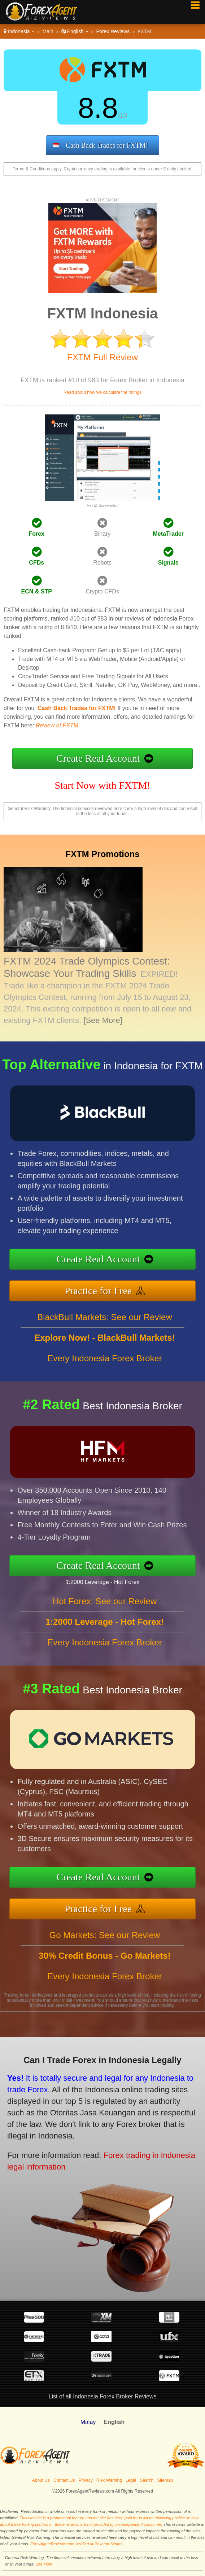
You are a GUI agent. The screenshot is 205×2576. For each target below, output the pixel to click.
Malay (88, 2422)
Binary (102, 534)
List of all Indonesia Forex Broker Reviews (103, 2396)
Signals (168, 563)
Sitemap (165, 2480)
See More (44, 2564)
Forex (36, 534)
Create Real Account (98, 758)
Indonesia (19, 31)
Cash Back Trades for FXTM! (107, 145)
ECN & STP (36, 591)
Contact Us (64, 2480)
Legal (131, 2480)
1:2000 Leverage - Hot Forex (108, 1581)
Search (146, 2480)
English (74, 31)
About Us (41, 2480)
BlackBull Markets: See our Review (104, 1323)
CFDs (36, 563)
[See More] (102, 1020)
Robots (102, 563)
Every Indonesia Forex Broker (104, 1364)
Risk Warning (109, 2480)
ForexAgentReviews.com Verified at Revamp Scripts (76, 2544)
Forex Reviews (113, 31)
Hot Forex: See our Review (105, 1607)
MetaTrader (168, 534)
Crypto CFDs (102, 591)
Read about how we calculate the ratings (102, 392)
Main (48, 31)
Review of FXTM (57, 725)
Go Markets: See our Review (104, 1940)
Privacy (86, 2480)
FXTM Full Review (102, 357)
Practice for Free (104, 1289)
